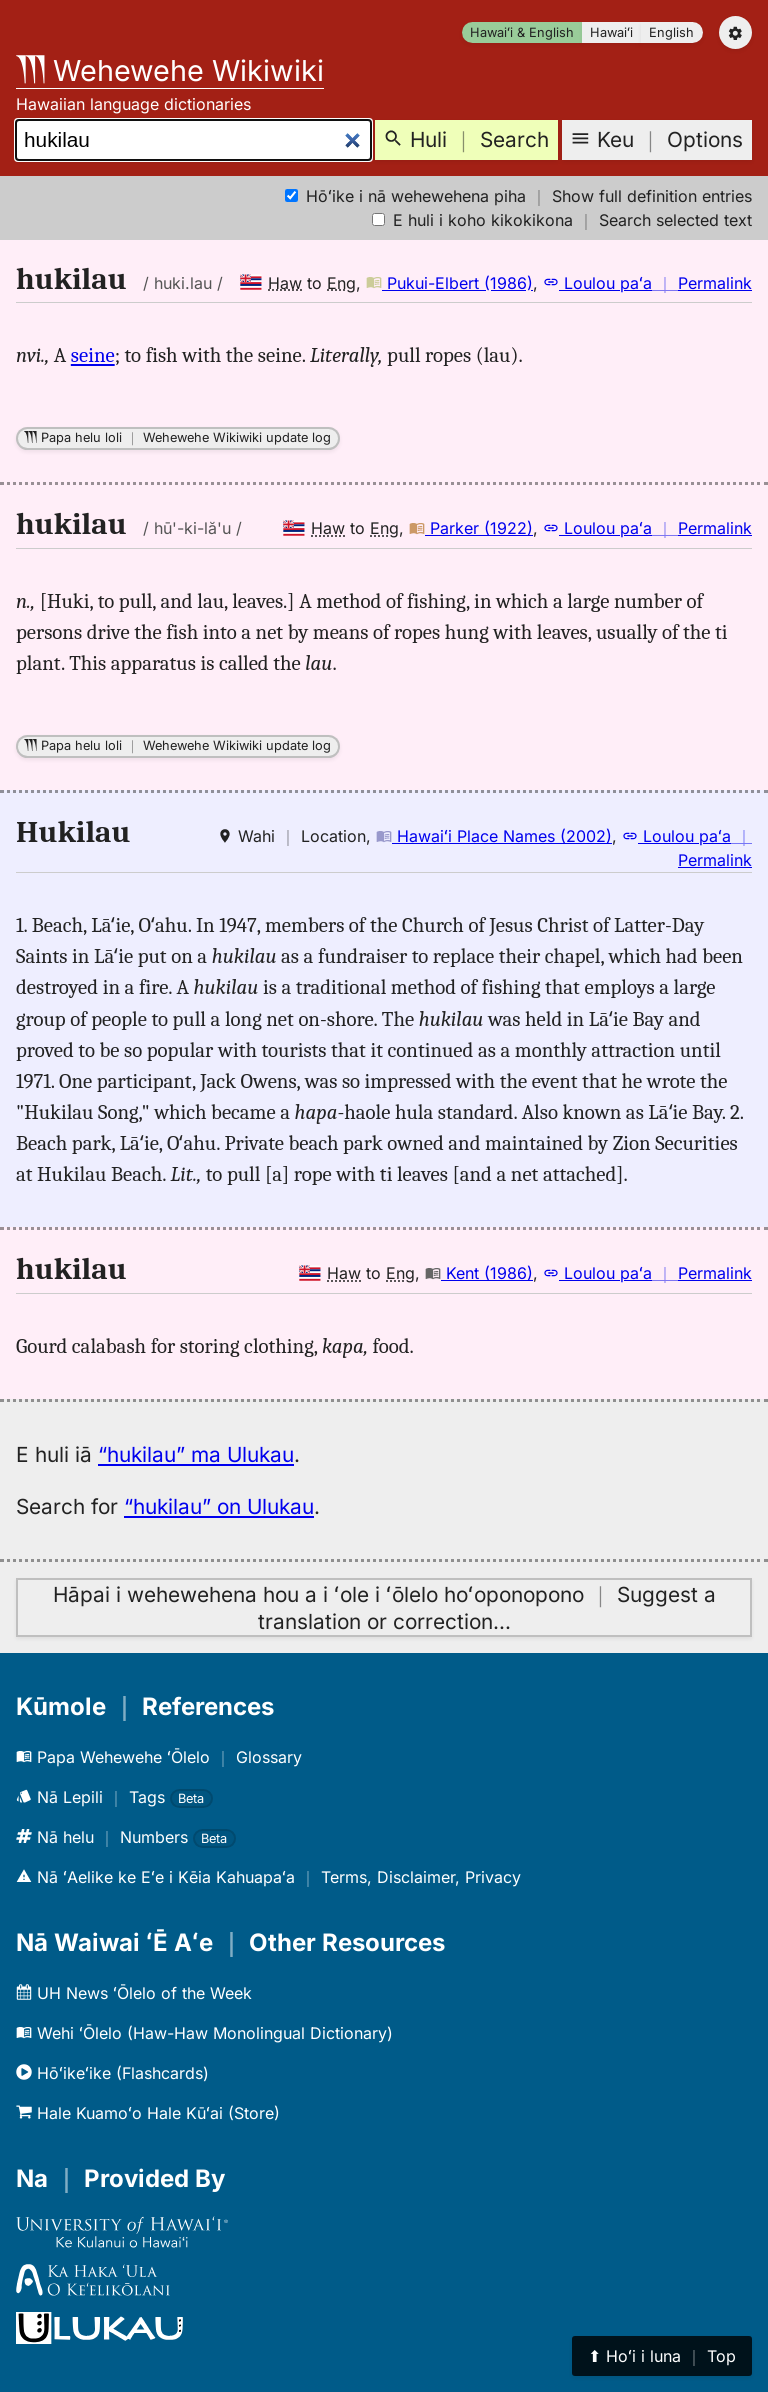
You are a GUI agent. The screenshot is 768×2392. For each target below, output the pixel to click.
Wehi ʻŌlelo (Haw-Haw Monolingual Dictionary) (204, 2033)
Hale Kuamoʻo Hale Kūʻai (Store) (148, 2113)
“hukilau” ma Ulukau (196, 1454)
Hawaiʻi (611, 32)
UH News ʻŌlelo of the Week (134, 1993)
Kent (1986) (479, 1273)
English (671, 32)
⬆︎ (662, 2356)
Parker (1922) (471, 528)
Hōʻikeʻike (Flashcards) (112, 2073)
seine (93, 355)
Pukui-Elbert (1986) (449, 283)
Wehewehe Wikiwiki (170, 70)
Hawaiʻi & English (522, 32)
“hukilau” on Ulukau (219, 1506)
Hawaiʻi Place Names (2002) (494, 836)
